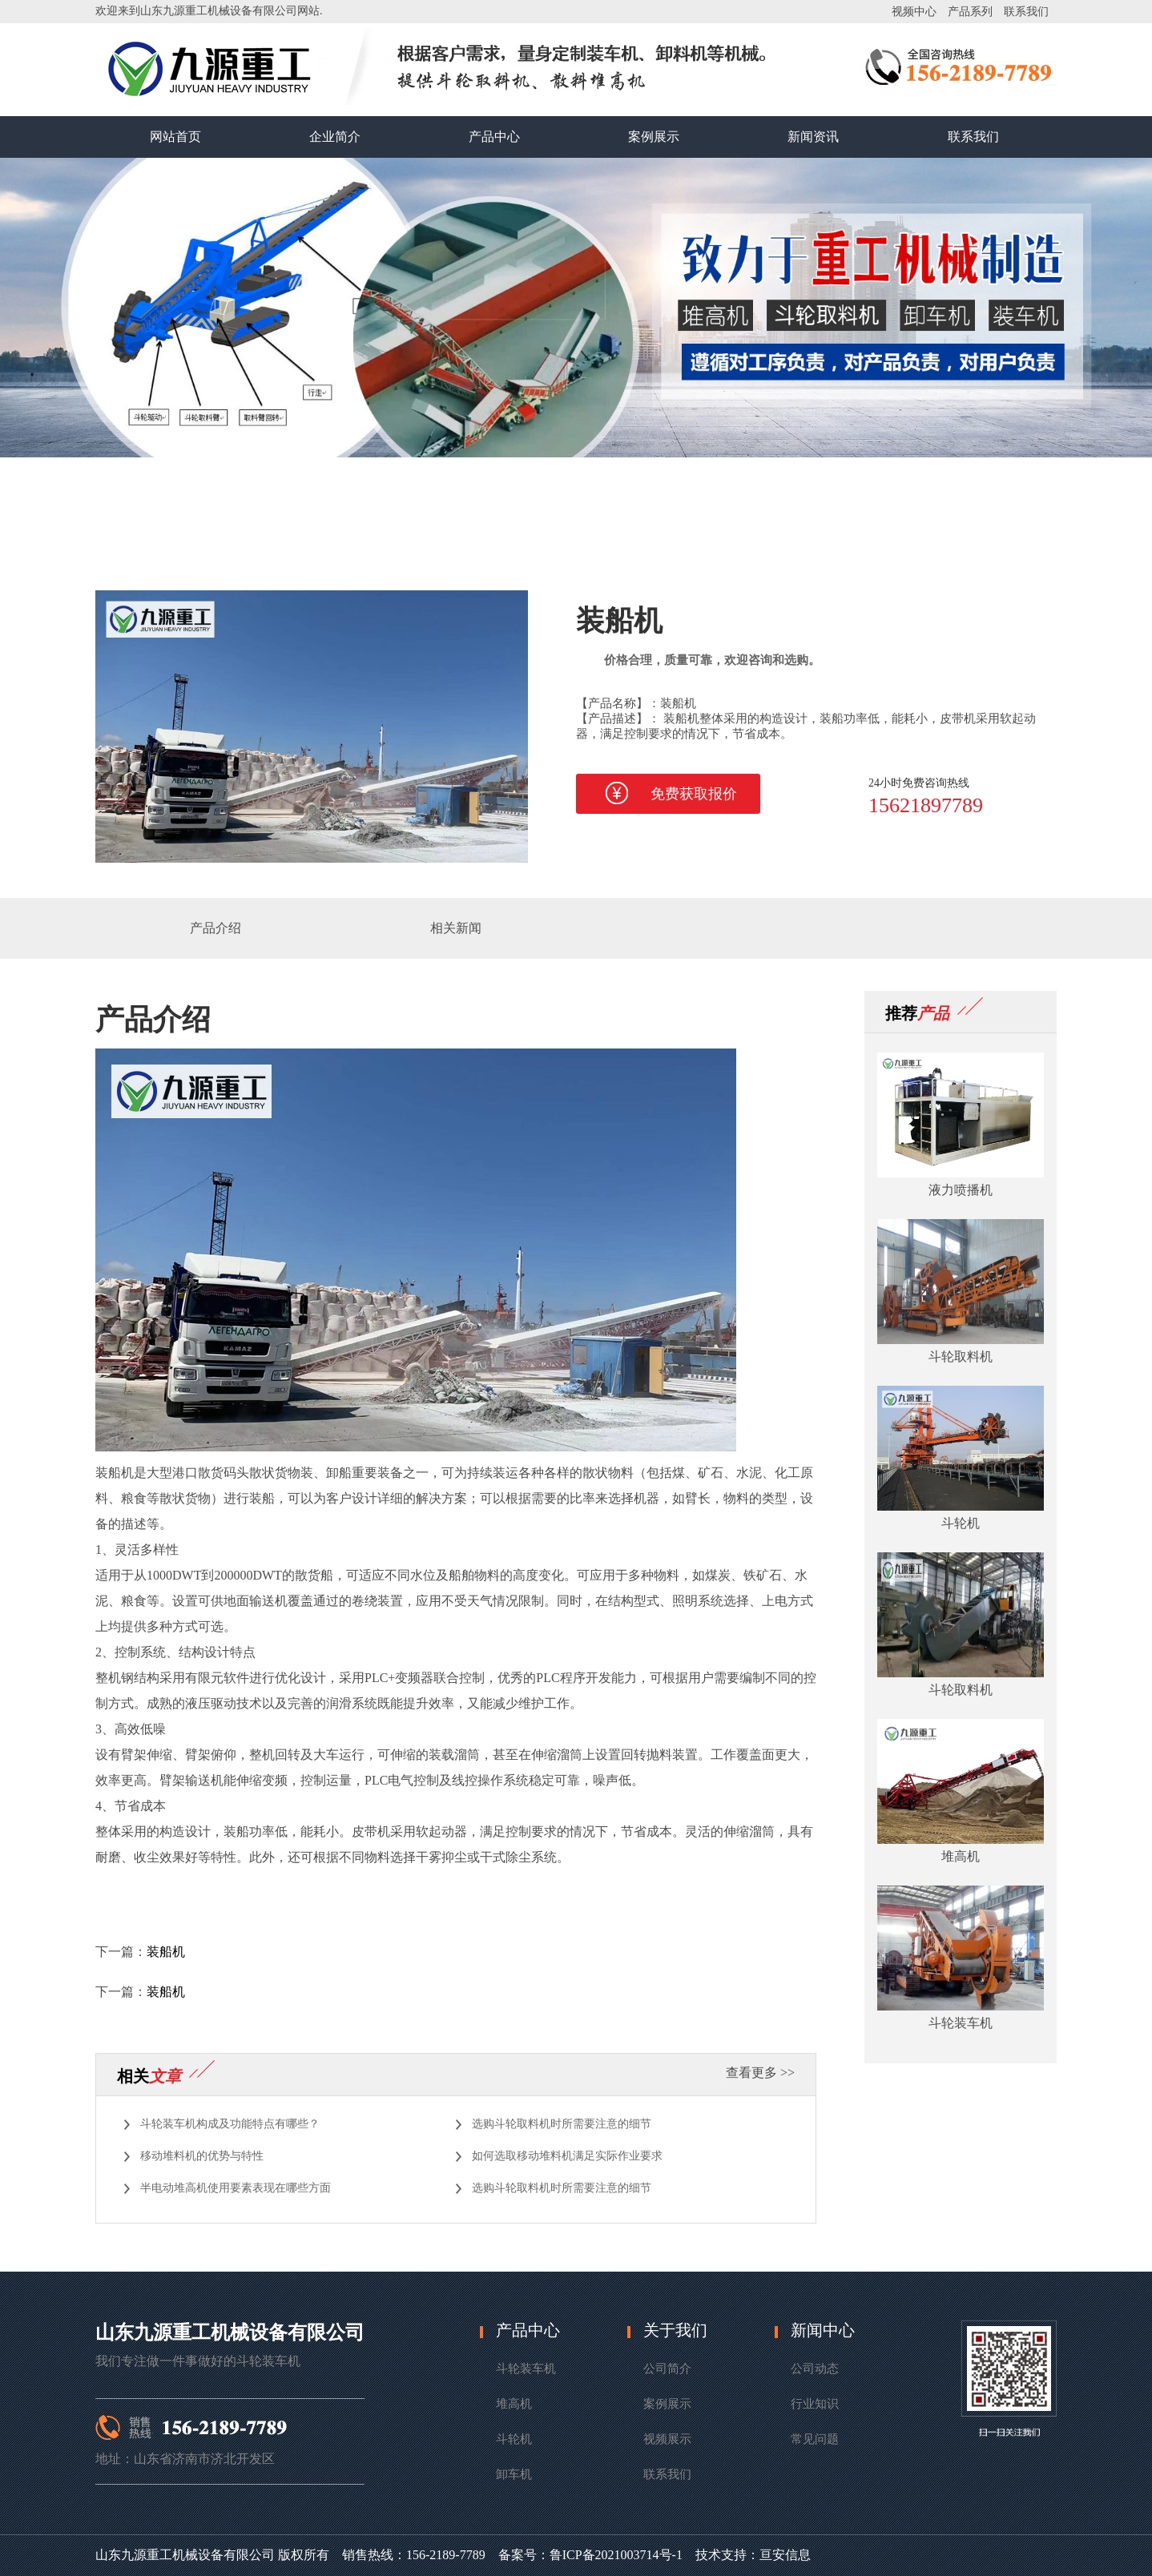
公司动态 (815, 2368)
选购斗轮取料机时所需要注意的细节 (561, 2124)
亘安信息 (785, 2555)
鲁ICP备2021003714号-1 (616, 2555)
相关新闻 (455, 928)
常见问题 (815, 2439)
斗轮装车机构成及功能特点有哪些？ (230, 2124)
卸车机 (514, 2474)
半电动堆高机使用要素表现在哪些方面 (235, 2188)
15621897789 (925, 805)
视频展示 (667, 2439)
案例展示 (653, 136)
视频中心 (914, 12)
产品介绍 (215, 928)
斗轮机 (514, 2439)
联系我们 (1026, 12)
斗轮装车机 (526, 2368)
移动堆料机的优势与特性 (202, 2156)
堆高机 (514, 2403)
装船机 (166, 1951)
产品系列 (970, 12)
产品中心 (494, 136)
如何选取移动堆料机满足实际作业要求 (567, 2156)
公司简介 (667, 2368)
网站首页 (175, 136)
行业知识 (815, 2403)
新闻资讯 (813, 136)
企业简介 (335, 136)
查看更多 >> (760, 2072)
